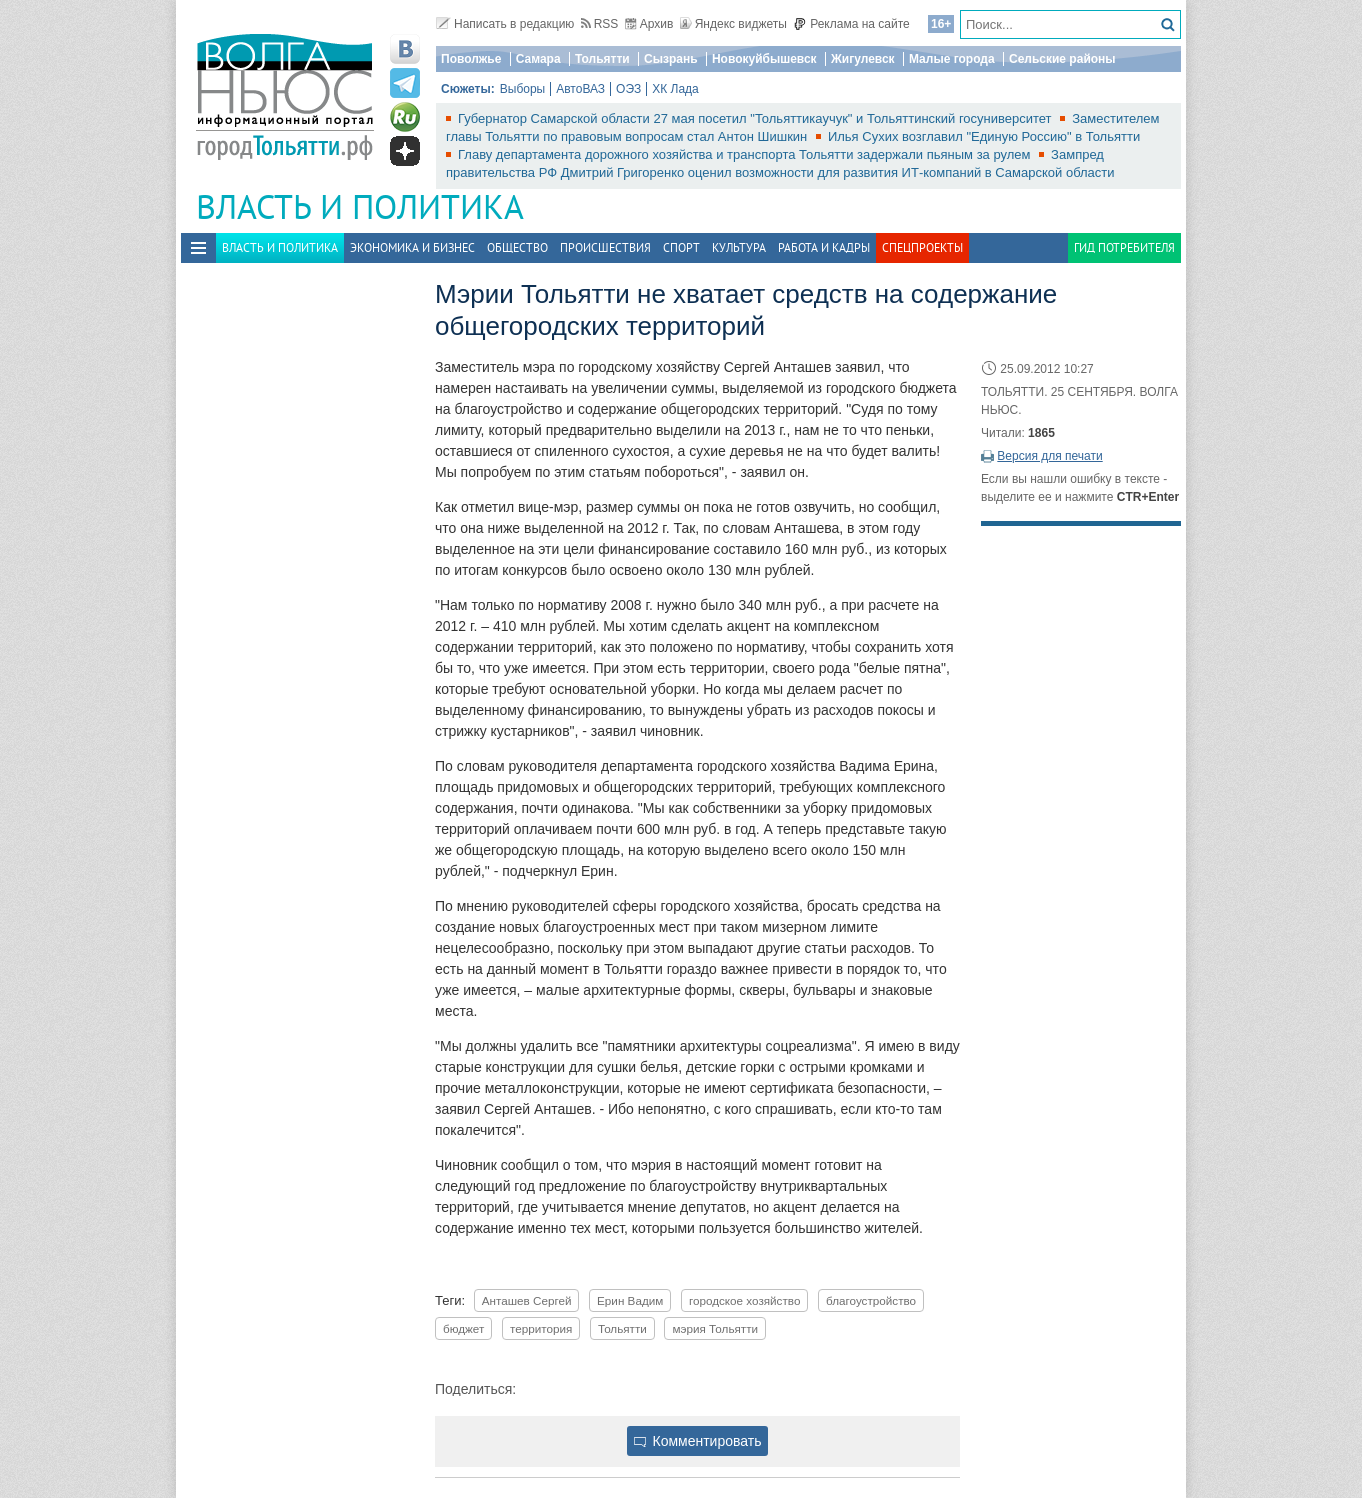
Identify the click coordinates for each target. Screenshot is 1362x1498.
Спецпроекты (922, 247)
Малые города (952, 59)
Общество (517, 247)
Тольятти (602, 59)
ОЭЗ (628, 89)
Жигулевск (863, 59)
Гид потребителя (1124, 247)
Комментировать (698, 1441)
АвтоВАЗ (580, 89)
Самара (538, 59)
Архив (649, 24)
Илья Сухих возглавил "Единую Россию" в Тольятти (984, 136)
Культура (739, 247)
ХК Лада (675, 89)
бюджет (463, 1328)
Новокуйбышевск (764, 59)
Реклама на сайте (851, 24)
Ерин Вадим (630, 1300)
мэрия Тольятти (715, 1328)
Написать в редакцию (505, 24)
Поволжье (471, 59)
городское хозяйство (744, 1300)
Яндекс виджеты (733, 24)
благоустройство (871, 1300)
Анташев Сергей (527, 1300)
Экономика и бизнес (412, 247)
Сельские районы (1062, 59)
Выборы (522, 89)
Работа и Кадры (824, 247)
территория (541, 1328)
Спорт (681, 247)
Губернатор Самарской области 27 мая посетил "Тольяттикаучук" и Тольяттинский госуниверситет (756, 118)
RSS (600, 24)
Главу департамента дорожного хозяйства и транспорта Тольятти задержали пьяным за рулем (746, 154)
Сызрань (671, 59)
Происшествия (605, 247)
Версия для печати (1049, 456)
